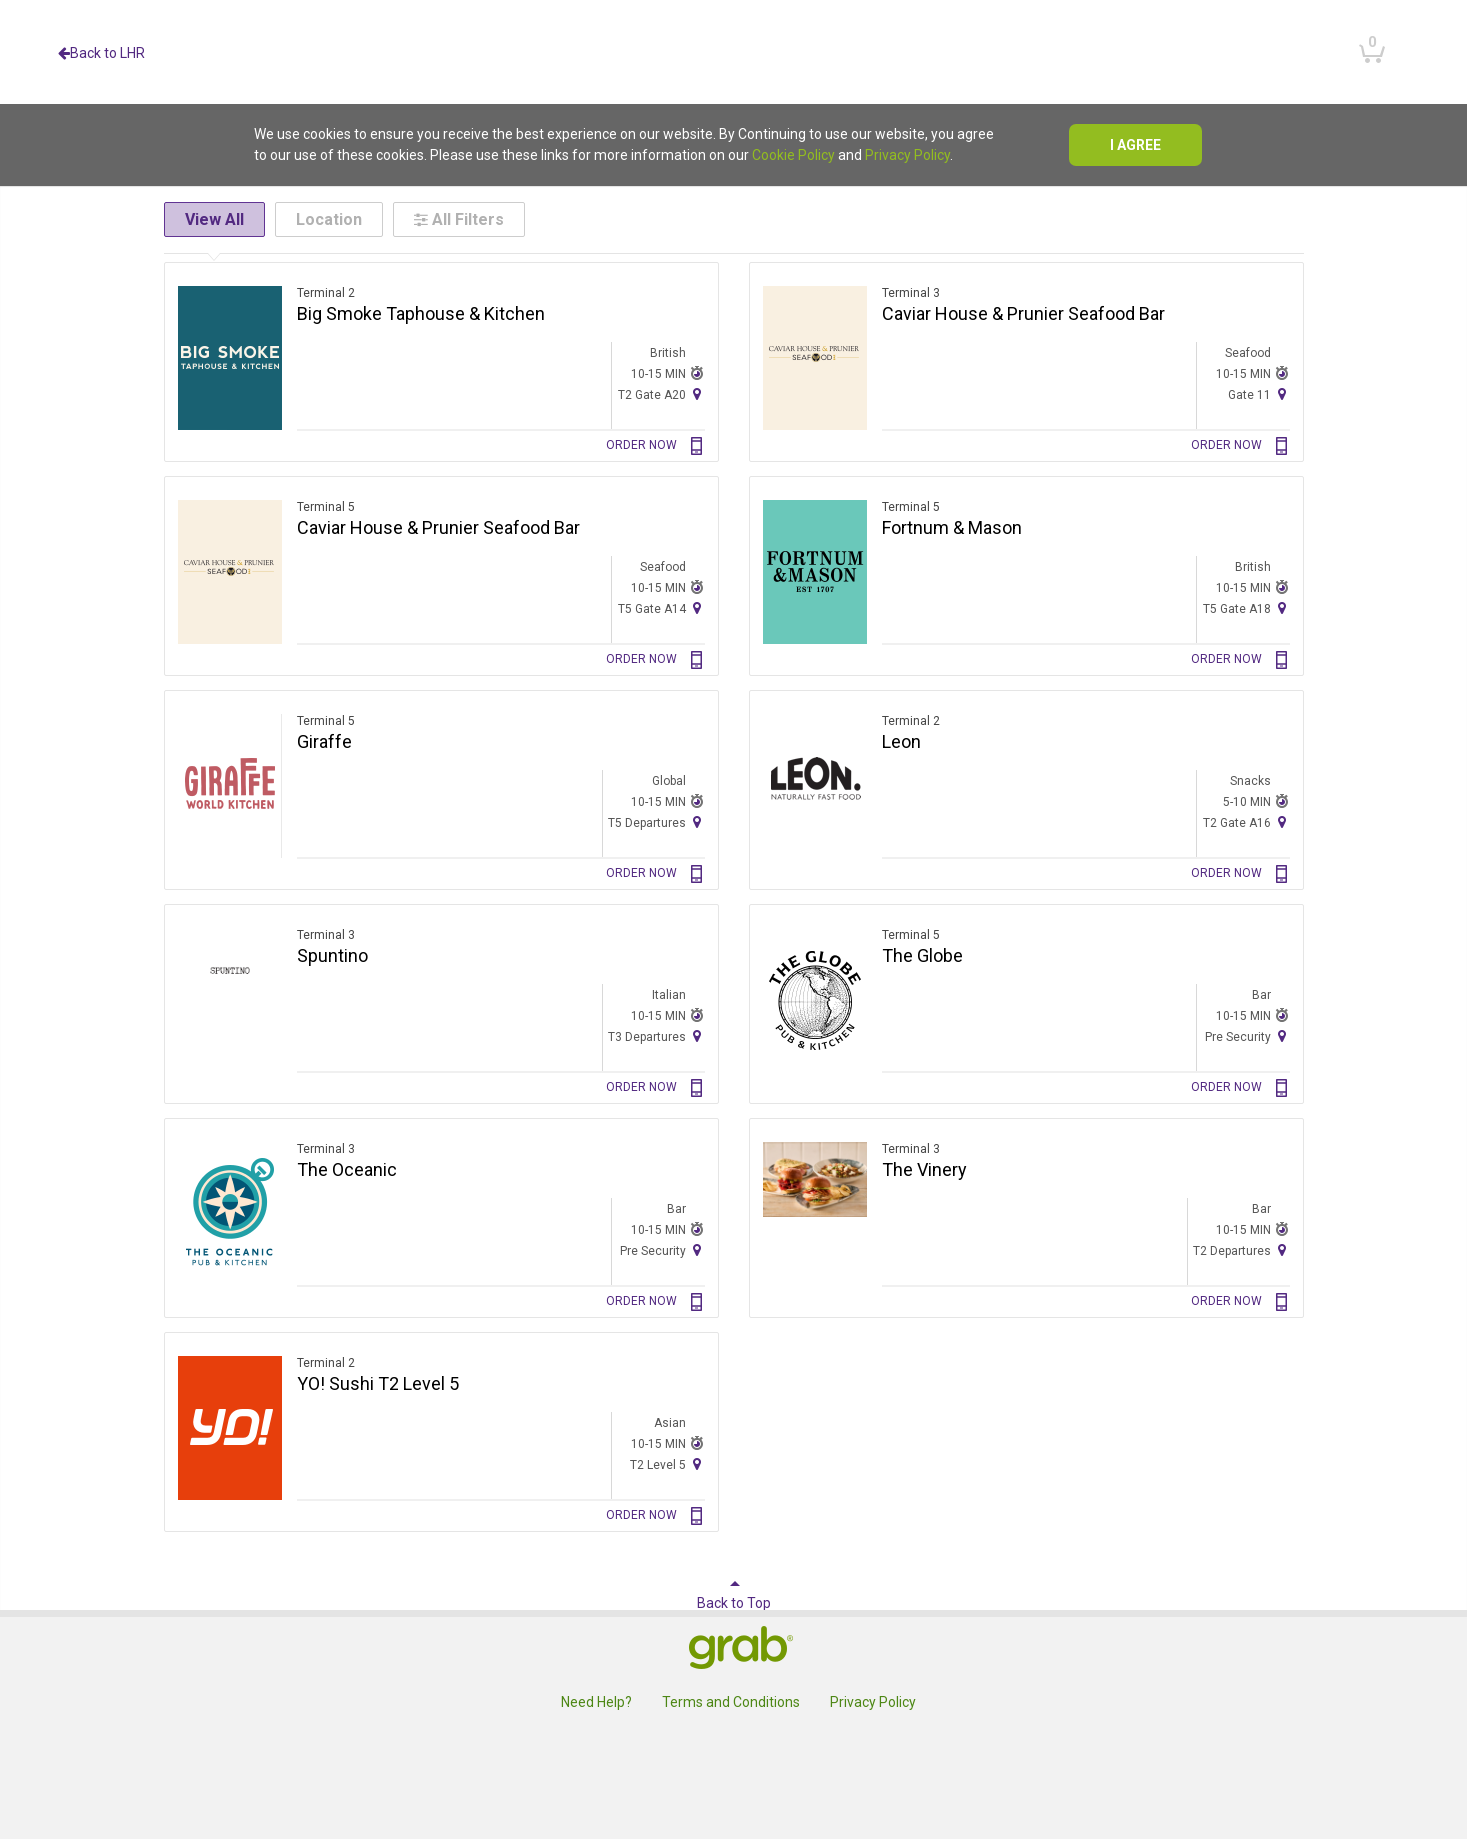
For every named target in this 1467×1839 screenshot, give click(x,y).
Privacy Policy (907, 155)
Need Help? (596, 1702)
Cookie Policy (793, 155)
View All (214, 219)
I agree (1135, 145)
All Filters (459, 219)
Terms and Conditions (731, 1702)
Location (329, 219)
